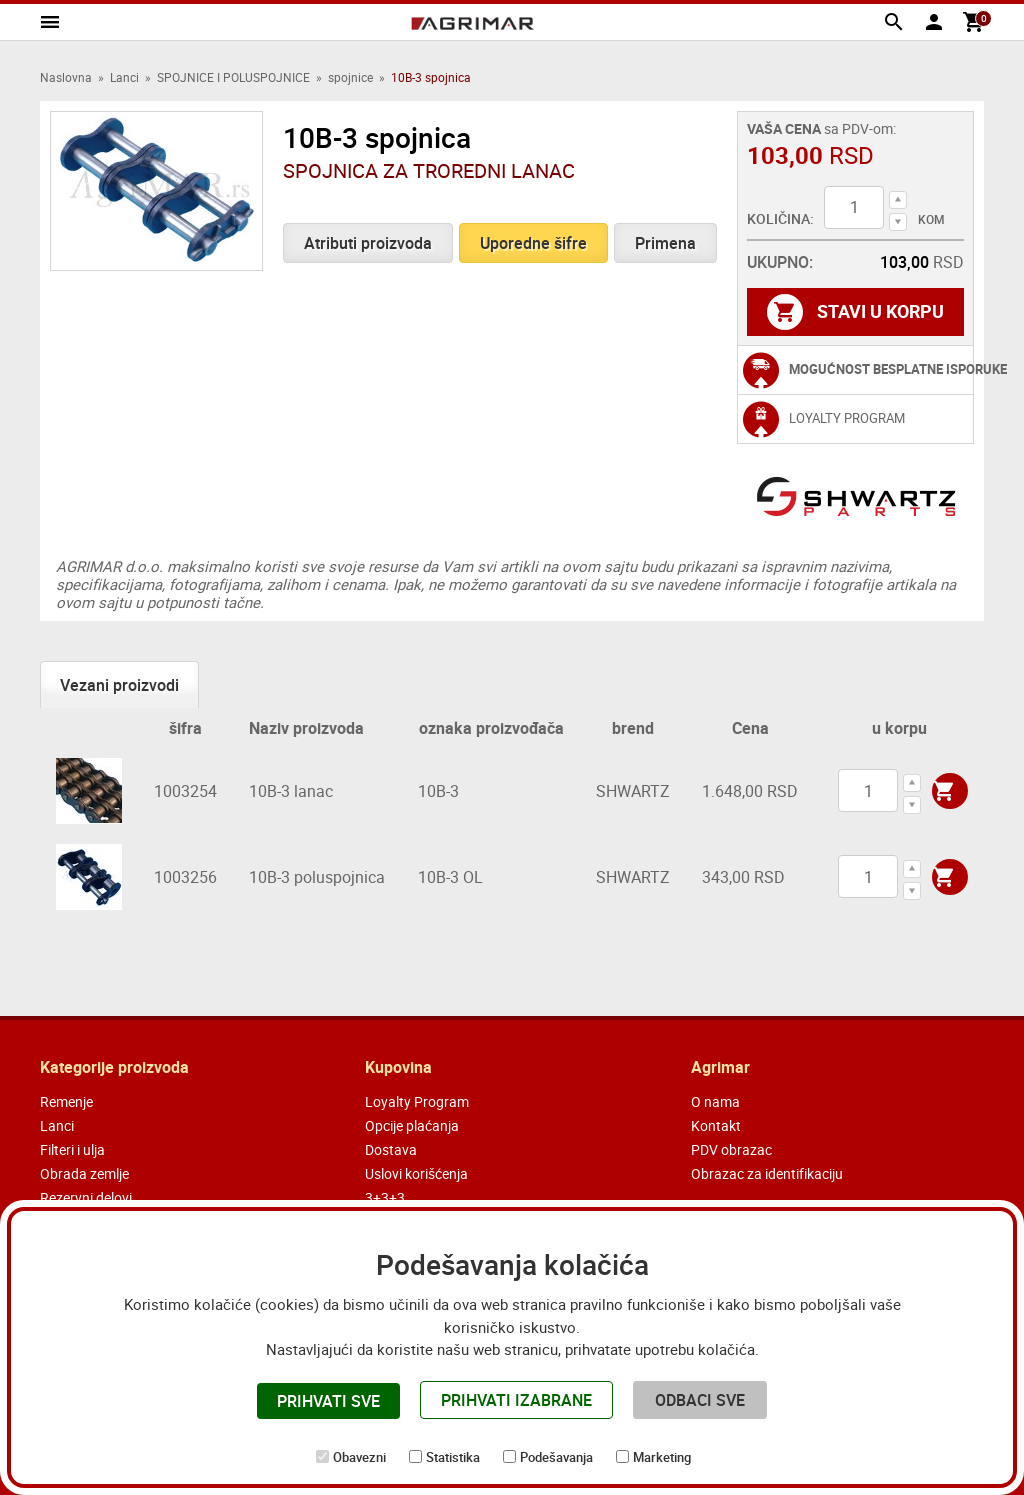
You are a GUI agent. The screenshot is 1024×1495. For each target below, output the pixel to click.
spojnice (350, 77)
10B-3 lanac (291, 791)
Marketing (662, 1457)
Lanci (124, 77)
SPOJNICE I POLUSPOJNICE (233, 77)
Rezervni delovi (86, 1197)
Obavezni (359, 1457)
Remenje (66, 1101)
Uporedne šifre (533, 243)
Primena (665, 243)
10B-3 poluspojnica (317, 877)
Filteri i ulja (72, 1149)
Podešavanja (556, 1457)
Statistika (453, 1457)
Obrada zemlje (84, 1173)
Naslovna (66, 77)
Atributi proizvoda (368, 243)
